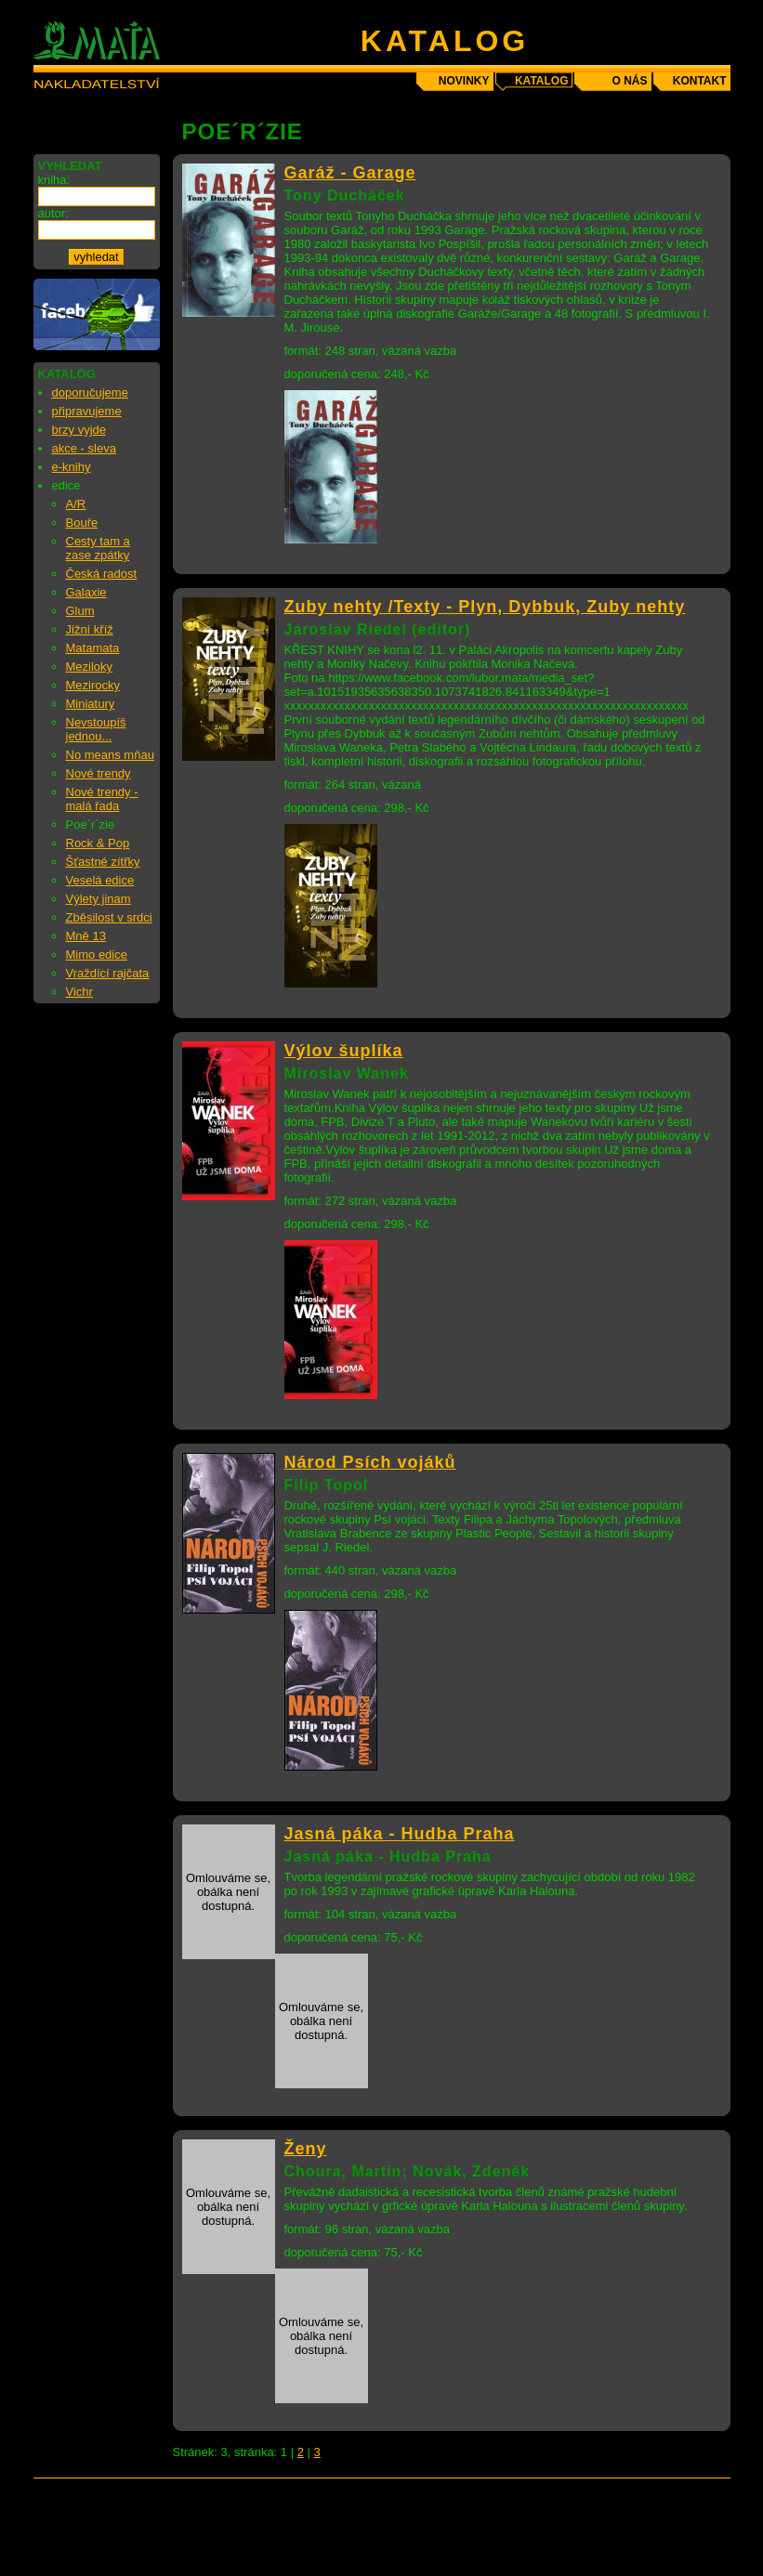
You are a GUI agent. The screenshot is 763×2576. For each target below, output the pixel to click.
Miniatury (90, 704)
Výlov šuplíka (343, 1050)
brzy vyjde (79, 430)
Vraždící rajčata (108, 973)
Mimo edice (96, 954)
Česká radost (102, 574)
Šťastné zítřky (103, 862)
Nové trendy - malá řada (102, 799)
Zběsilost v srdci (109, 917)
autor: (53, 213)
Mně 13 (86, 936)
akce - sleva (84, 448)
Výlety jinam (98, 899)
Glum (80, 611)
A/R (76, 504)
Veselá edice (100, 880)
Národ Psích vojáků (370, 1462)
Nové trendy (98, 773)
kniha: (54, 180)
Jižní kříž (89, 629)
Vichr (79, 992)
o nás (629, 80)
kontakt (700, 80)
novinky (464, 80)
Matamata (93, 648)
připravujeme (87, 411)
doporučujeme (90, 392)
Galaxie (86, 592)
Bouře (82, 523)
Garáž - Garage (350, 172)
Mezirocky (93, 685)
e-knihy (71, 467)
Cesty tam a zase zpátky (98, 548)
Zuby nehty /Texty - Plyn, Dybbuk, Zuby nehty (485, 606)
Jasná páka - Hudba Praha (399, 1833)
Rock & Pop (98, 843)
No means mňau (110, 755)
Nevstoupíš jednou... (96, 729)
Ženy (305, 2148)
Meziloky (89, 666)
